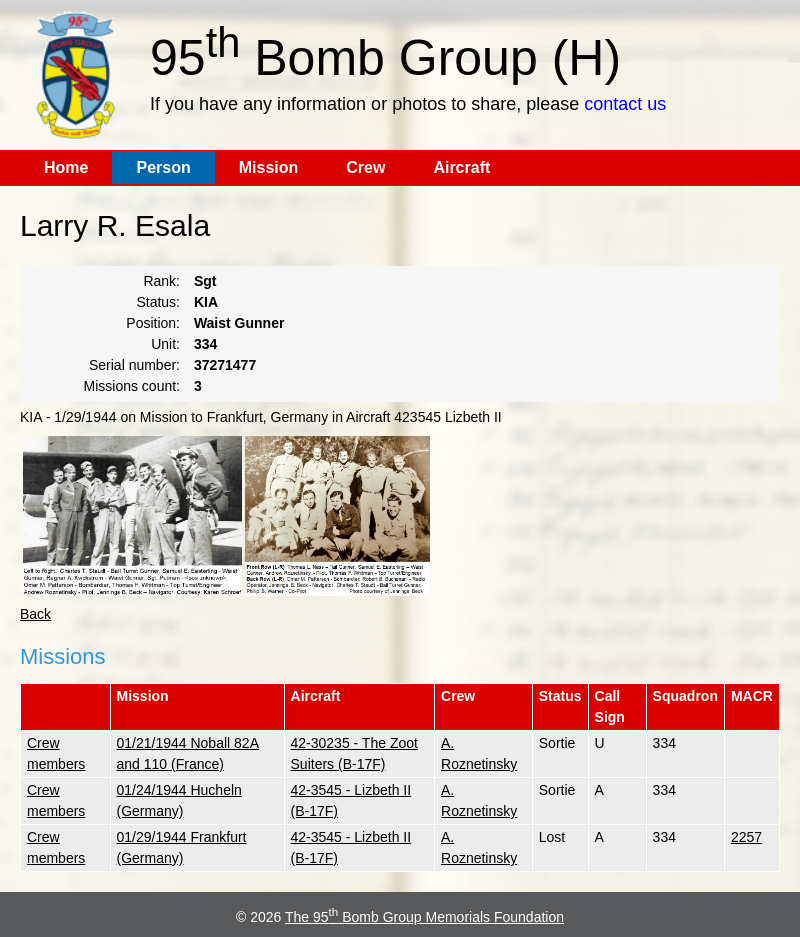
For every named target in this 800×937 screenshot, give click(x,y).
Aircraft (461, 167)
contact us (625, 104)
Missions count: (132, 386)
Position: (153, 323)
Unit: (165, 344)
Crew (365, 167)
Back (35, 614)
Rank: (161, 281)
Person (163, 167)
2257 (746, 837)
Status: (158, 302)
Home (66, 167)
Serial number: (134, 365)
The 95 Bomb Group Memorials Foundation (424, 917)
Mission (269, 167)
